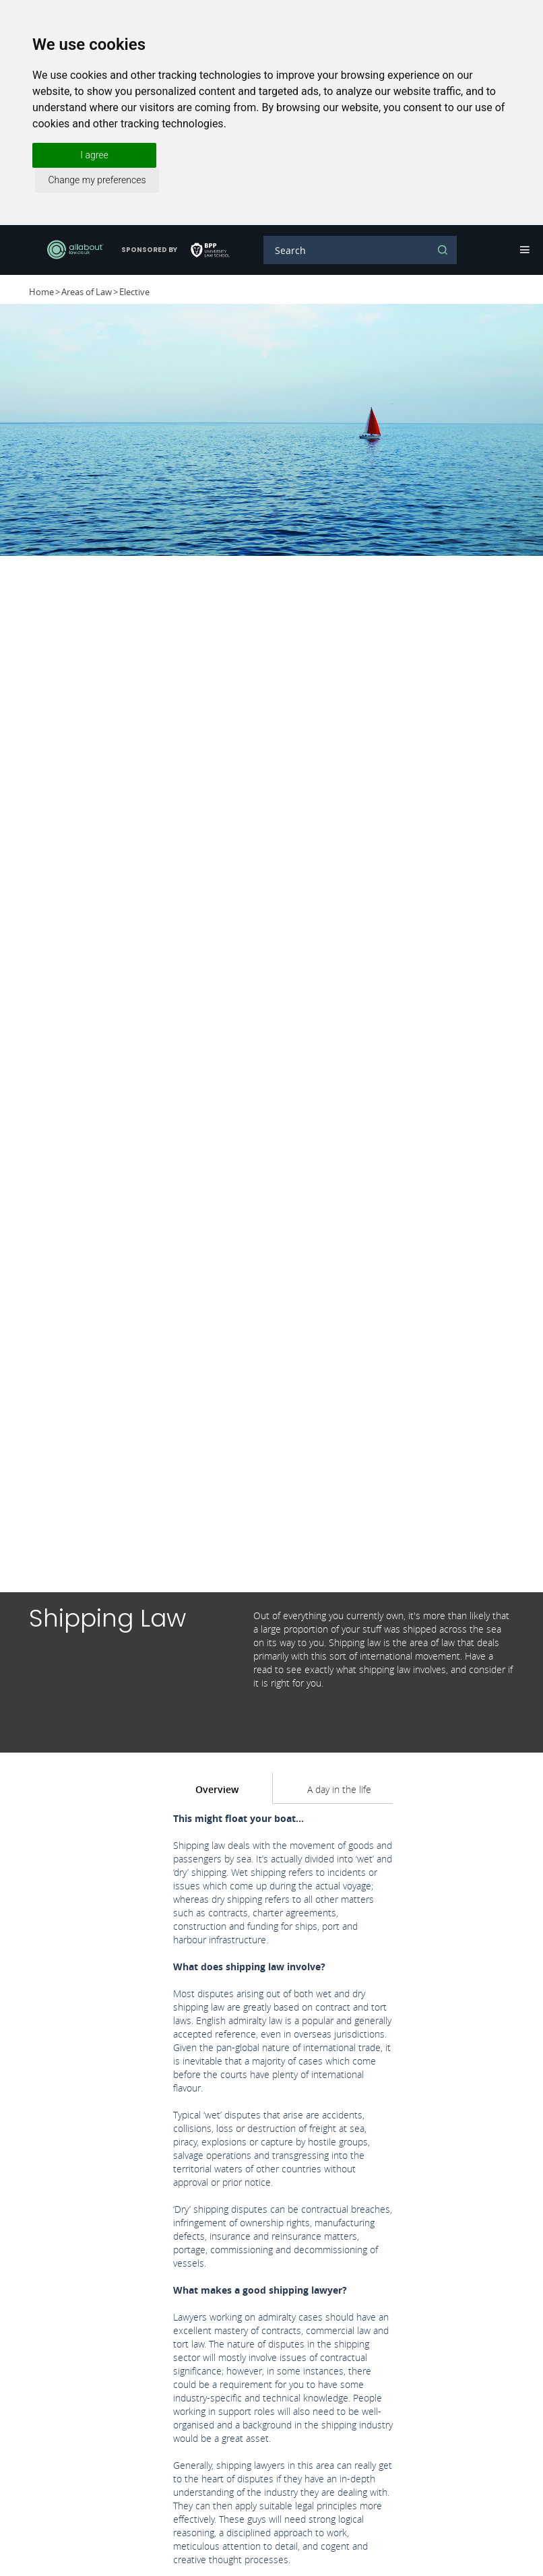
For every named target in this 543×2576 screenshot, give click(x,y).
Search (442, 250)
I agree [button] (94, 155)
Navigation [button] (523, 250)
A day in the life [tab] (339, 1789)
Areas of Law (86, 292)
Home (41, 292)
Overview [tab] (216, 1789)
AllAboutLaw (75, 250)
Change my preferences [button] (97, 180)
